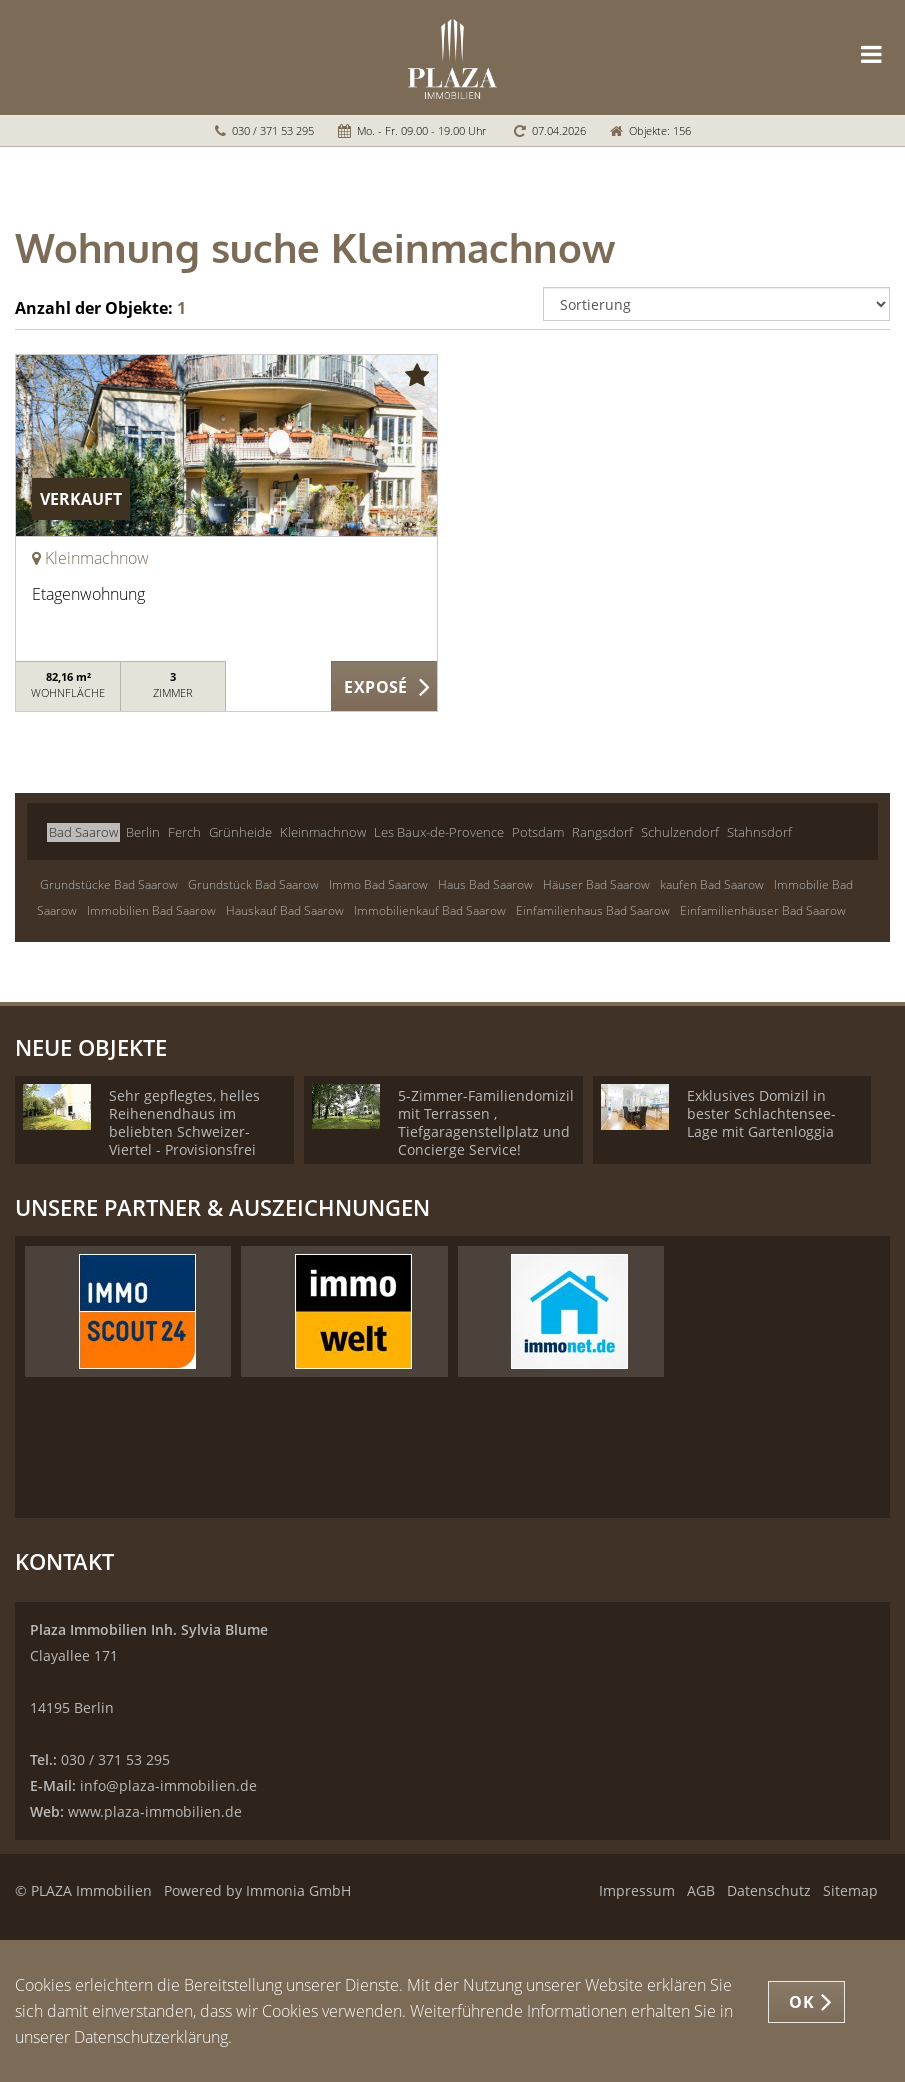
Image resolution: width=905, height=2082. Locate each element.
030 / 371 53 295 (273, 130)
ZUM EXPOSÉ (384, 687)
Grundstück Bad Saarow (253, 884)
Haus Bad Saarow (485, 884)
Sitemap (850, 1890)
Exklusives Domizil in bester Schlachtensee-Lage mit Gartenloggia (761, 1113)
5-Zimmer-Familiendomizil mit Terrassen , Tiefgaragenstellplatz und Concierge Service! (486, 1122)
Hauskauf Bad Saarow (285, 910)
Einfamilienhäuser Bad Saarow (763, 910)
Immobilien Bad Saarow (151, 910)
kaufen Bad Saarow (712, 884)
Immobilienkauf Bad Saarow (430, 910)
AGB (701, 1890)
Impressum (637, 1890)
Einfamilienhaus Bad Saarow (593, 910)
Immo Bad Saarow (378, 884)
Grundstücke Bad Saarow (109, 884)
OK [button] (801, 2002)
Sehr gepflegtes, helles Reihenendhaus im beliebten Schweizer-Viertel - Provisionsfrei (184, 1122)
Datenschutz (769, 1890)
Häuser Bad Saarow (596, 884)
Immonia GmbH (298, 1890)
